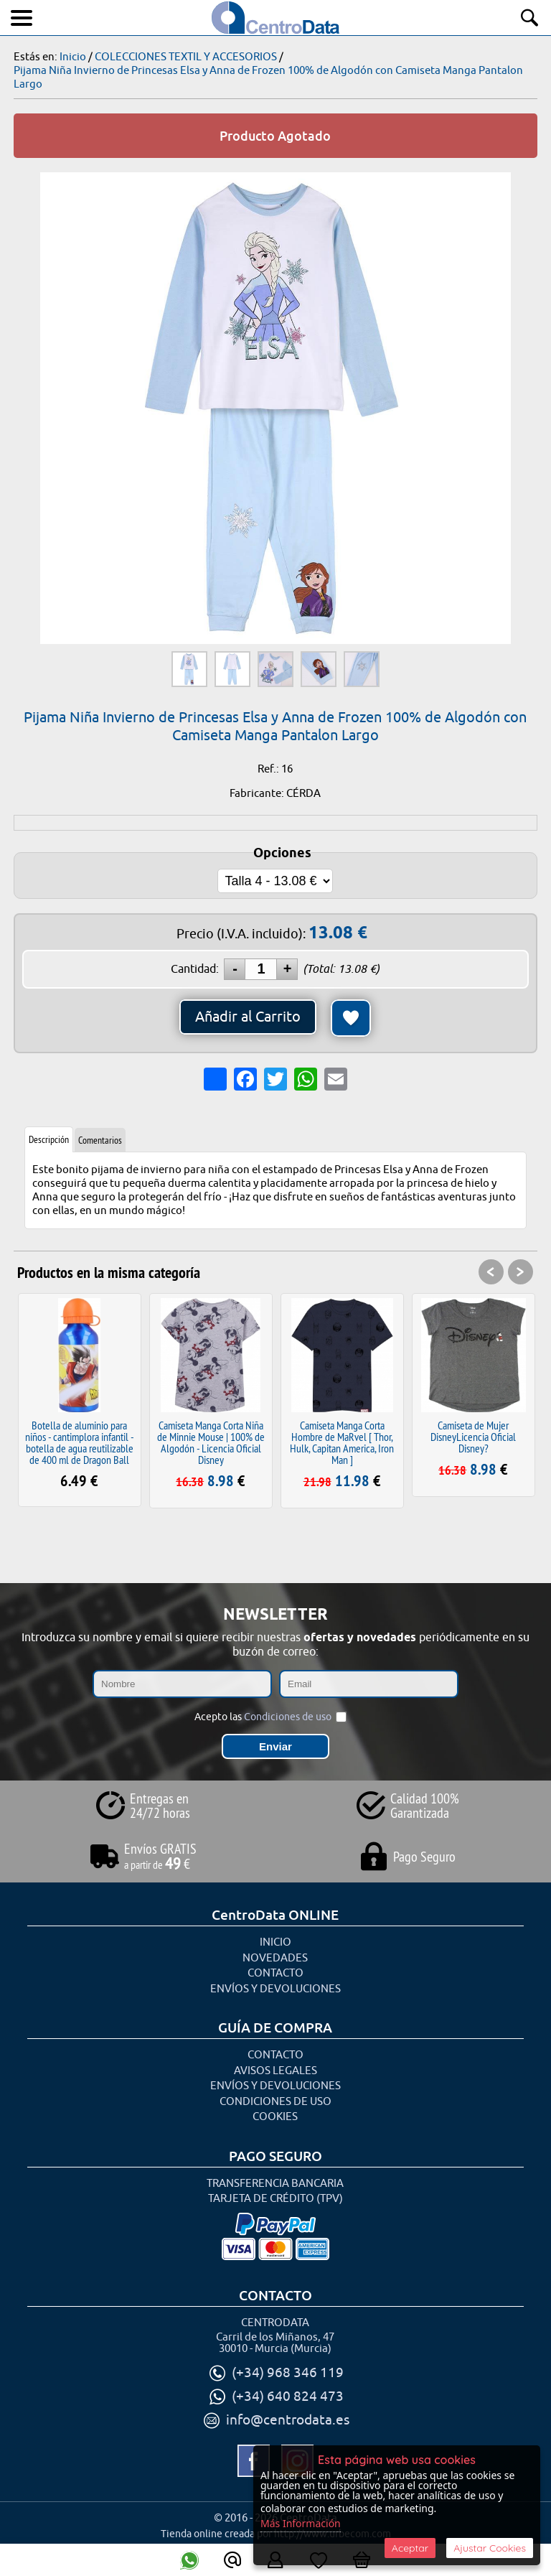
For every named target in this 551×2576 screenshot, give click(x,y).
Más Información (300, 2523)
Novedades (275, 1958)
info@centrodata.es (287, 2420)
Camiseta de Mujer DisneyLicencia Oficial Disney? (473, 1436)
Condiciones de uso (287, 1717)
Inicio (275, 1942)
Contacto (275, 1973)
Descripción (49, 1139)
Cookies (275, 2117)
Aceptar (410, 2548)
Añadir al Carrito (248, 1017)
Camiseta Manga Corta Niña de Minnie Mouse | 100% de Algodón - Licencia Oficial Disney (211, 1442)
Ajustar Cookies (489, 2548)
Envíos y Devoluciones (275, 1989)
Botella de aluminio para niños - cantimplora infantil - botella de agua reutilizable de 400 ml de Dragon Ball (79, 1442)
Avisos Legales (275, 2071)
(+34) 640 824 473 (288, 2396)
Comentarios (100, 1140)
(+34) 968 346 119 (288, 2372)
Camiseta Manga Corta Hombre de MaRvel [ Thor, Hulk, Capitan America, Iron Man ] (342, 1442)
